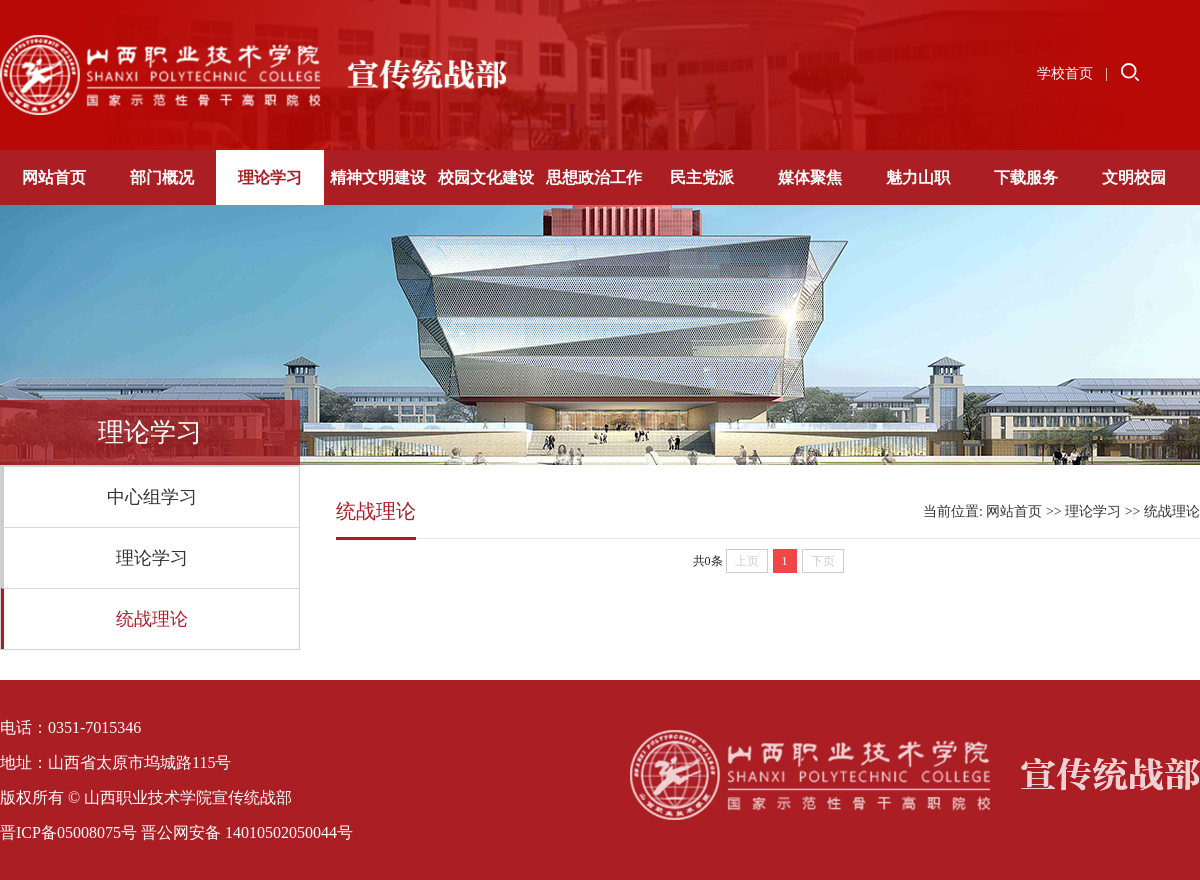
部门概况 (162, 177)
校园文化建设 (486, 177)
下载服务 (1026, 177)
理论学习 (270, 177)
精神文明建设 (378, 177)
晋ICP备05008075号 (68, 832)
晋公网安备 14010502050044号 (247, 832)
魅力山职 (918, 177)
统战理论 (152, 619)
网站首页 (54, 177)
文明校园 (1134, 177)
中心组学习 (152, 497)
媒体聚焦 (810, 177)
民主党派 (702, 177)
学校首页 (1065, 73)
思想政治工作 (594, 177)
